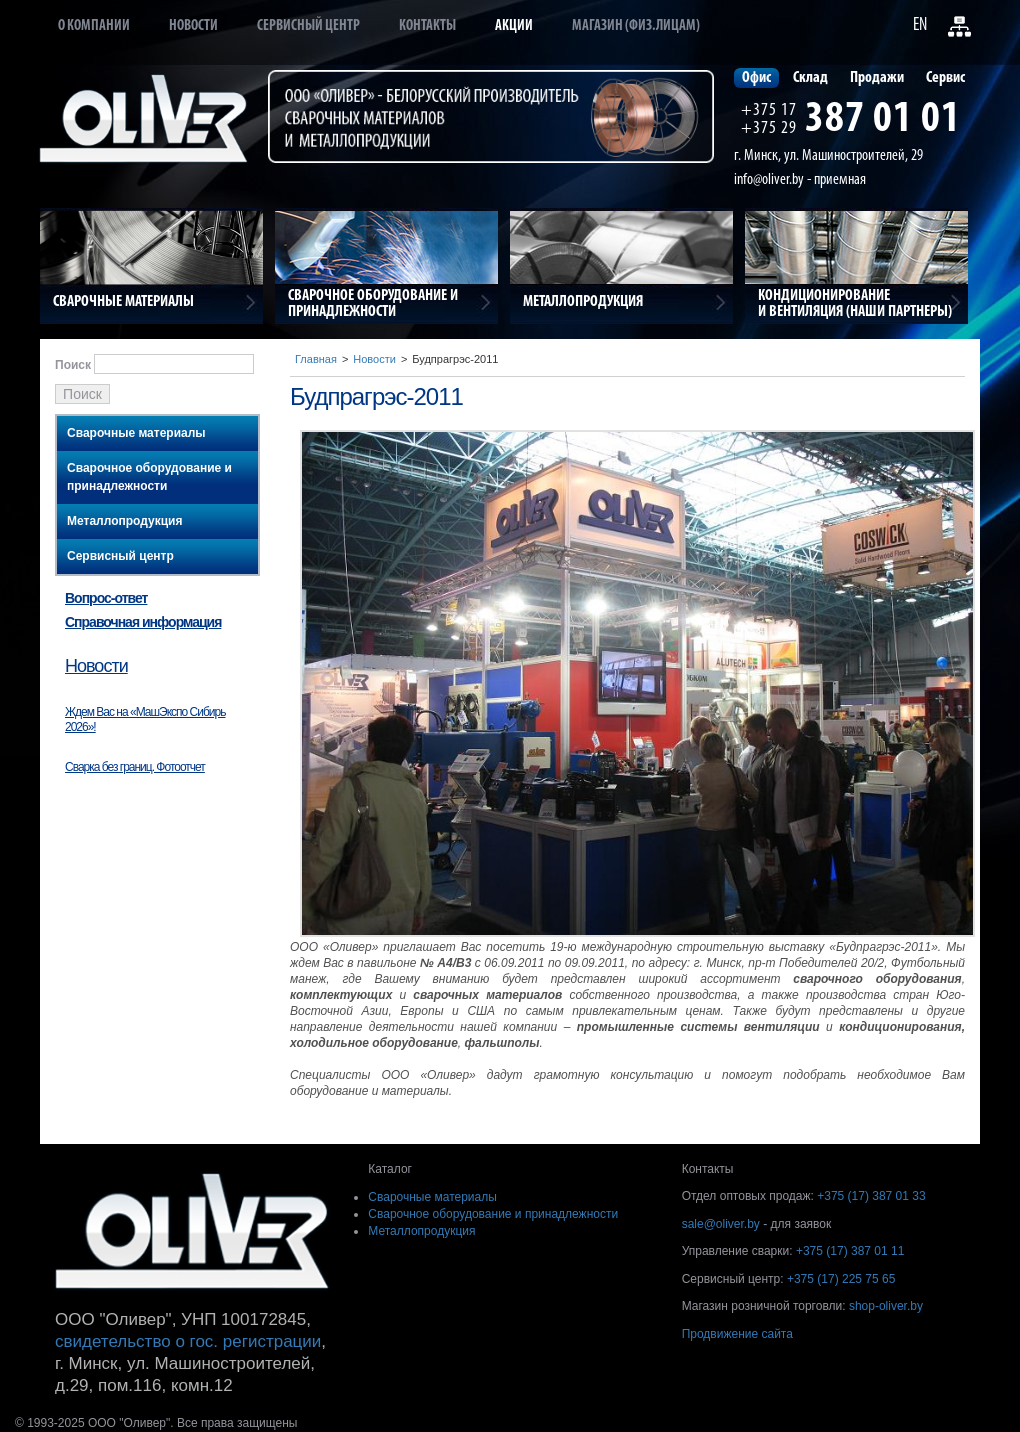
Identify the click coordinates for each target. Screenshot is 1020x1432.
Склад (810, 78)
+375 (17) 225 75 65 (841, 1279)
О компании (94, 26)
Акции (514, 26)
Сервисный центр (308, 26)
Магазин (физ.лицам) (636, 26)
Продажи (877, 78)
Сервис (945, 78)
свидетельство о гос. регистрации (188, 1341)
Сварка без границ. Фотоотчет (135, 767)
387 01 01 (883, 120)
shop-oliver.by (886, 1306)
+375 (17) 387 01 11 (850, 1251)
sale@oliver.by (721, 1224)
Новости (193, 26)
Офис (756, 78)
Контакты (427, 26)
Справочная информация (143, 622)
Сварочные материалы (136, 433)
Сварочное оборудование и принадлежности (149, 477)
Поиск (73, 365)
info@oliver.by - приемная (800, 180)
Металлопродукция (124, 521)
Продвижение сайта (737, 1334)
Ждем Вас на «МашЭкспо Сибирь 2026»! (145, 719)
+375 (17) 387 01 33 (871, 1196)
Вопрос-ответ (106, 598)
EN (920, 25)
